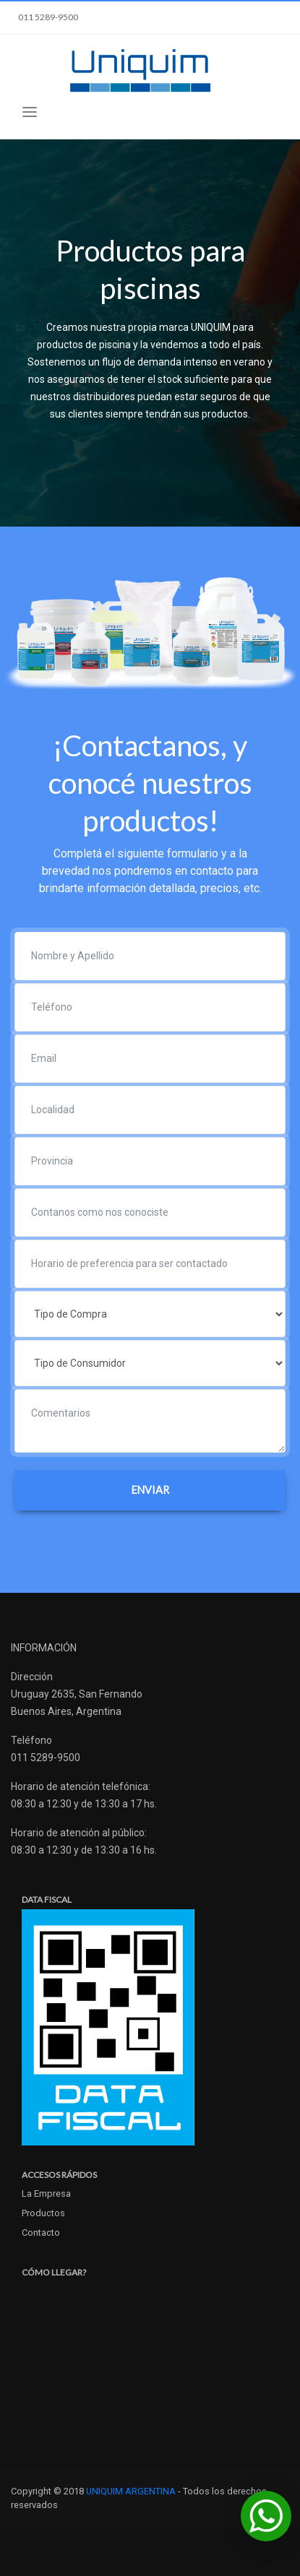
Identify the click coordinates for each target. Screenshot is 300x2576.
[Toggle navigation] (29, 112)
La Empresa (46, 2193)
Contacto (41, 2232)
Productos (43, 2213)
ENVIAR (150, 1490)
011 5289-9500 (48, 17)
